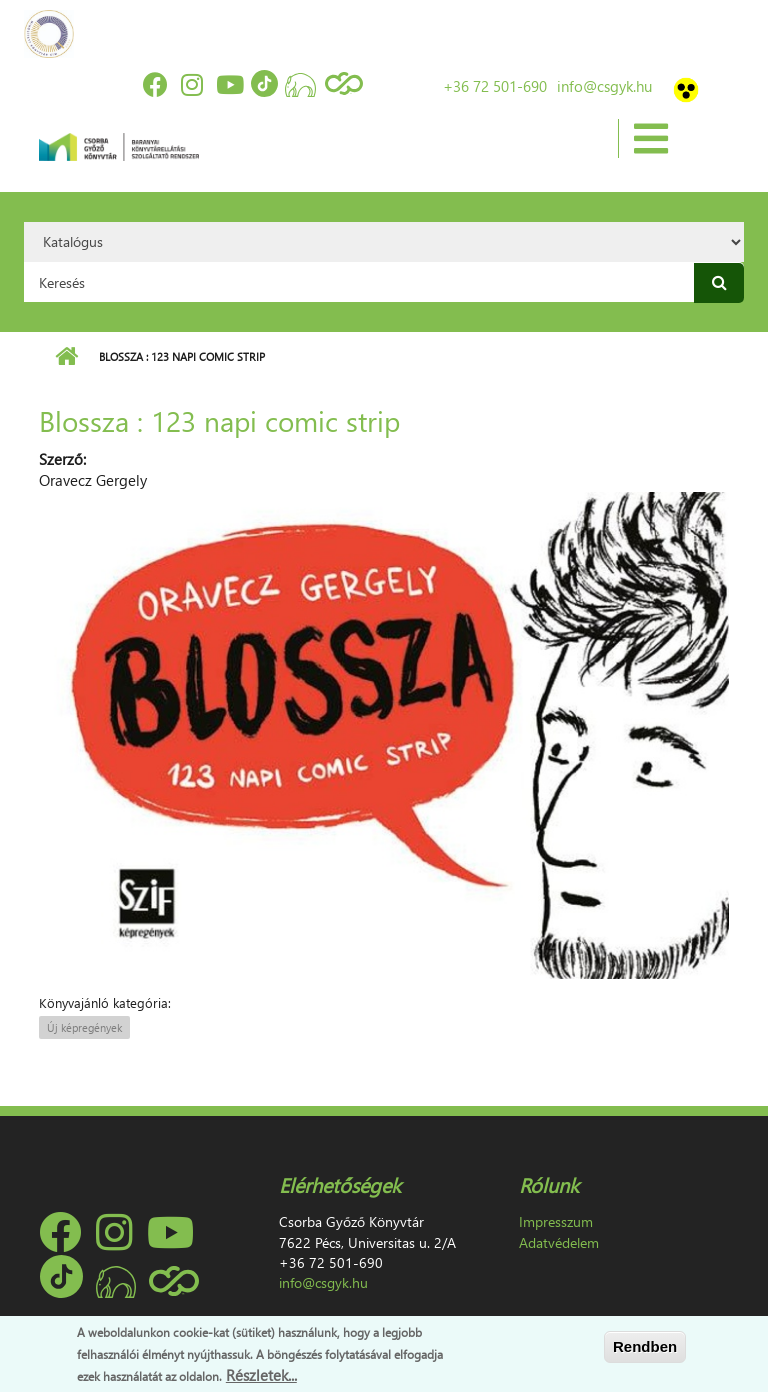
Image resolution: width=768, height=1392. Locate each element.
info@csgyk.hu (604, 86)
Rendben (645, 1346)
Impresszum (556, 1221)
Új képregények (84, 1027)
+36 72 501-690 (495, 86)
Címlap (66, 357)
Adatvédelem (559, 1242)
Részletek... (261, 1375)
